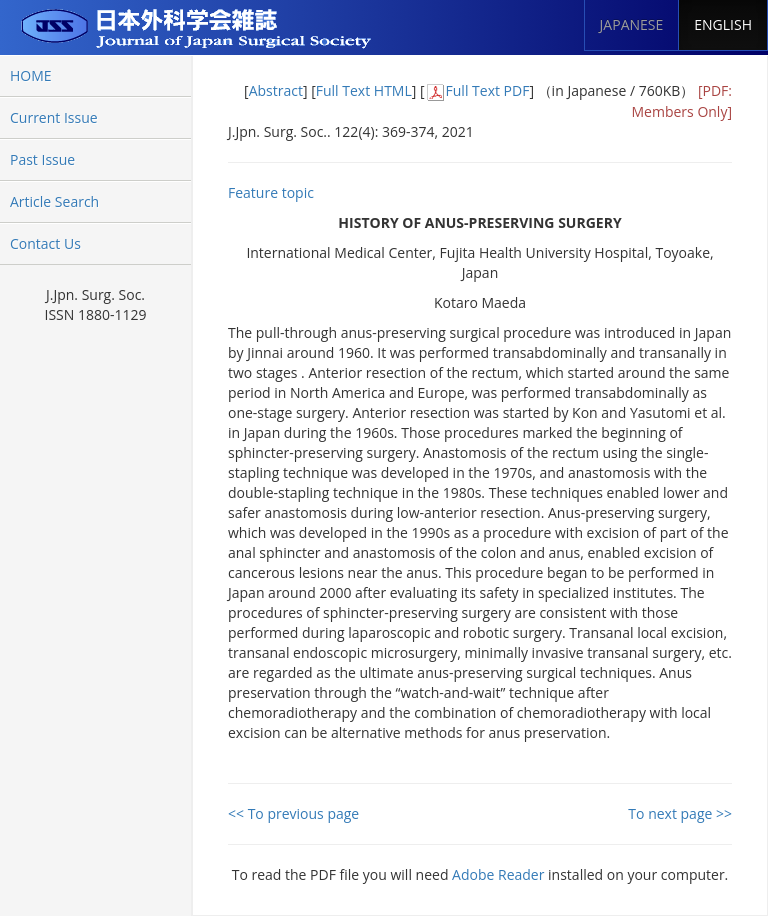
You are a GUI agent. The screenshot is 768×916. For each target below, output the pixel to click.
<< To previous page (293, 813)
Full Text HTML (364, 90)
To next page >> (680, 813)
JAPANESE (632, 24)
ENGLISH (723, 24)
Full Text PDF (488, 90)
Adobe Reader (498, 874)
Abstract (276, 90)
